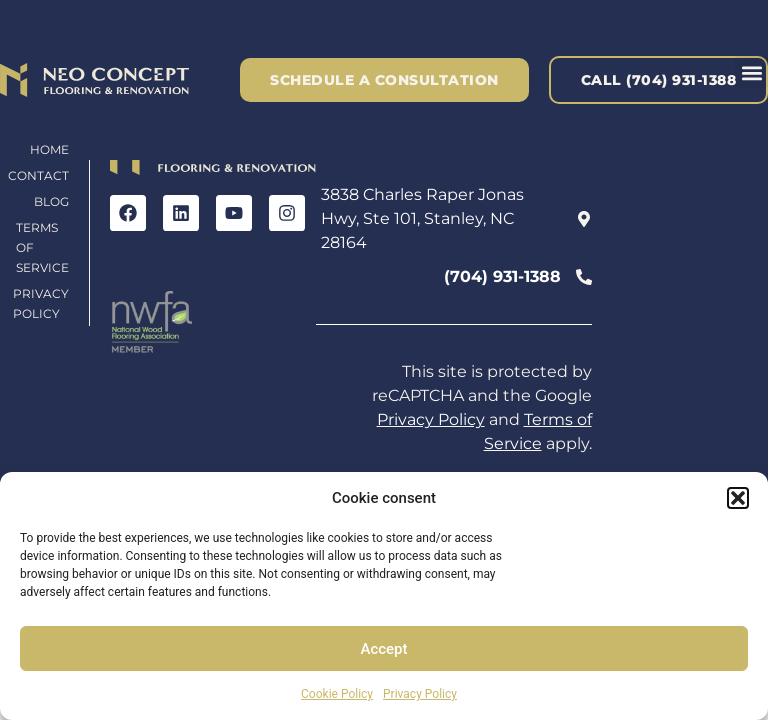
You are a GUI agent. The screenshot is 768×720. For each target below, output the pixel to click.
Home (49, 149)
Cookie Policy (337, 694)
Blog (51, 201)
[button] (738, 498)
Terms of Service (42, 247)
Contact (38, 175)
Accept (383, 649)
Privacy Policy (420, 694)
